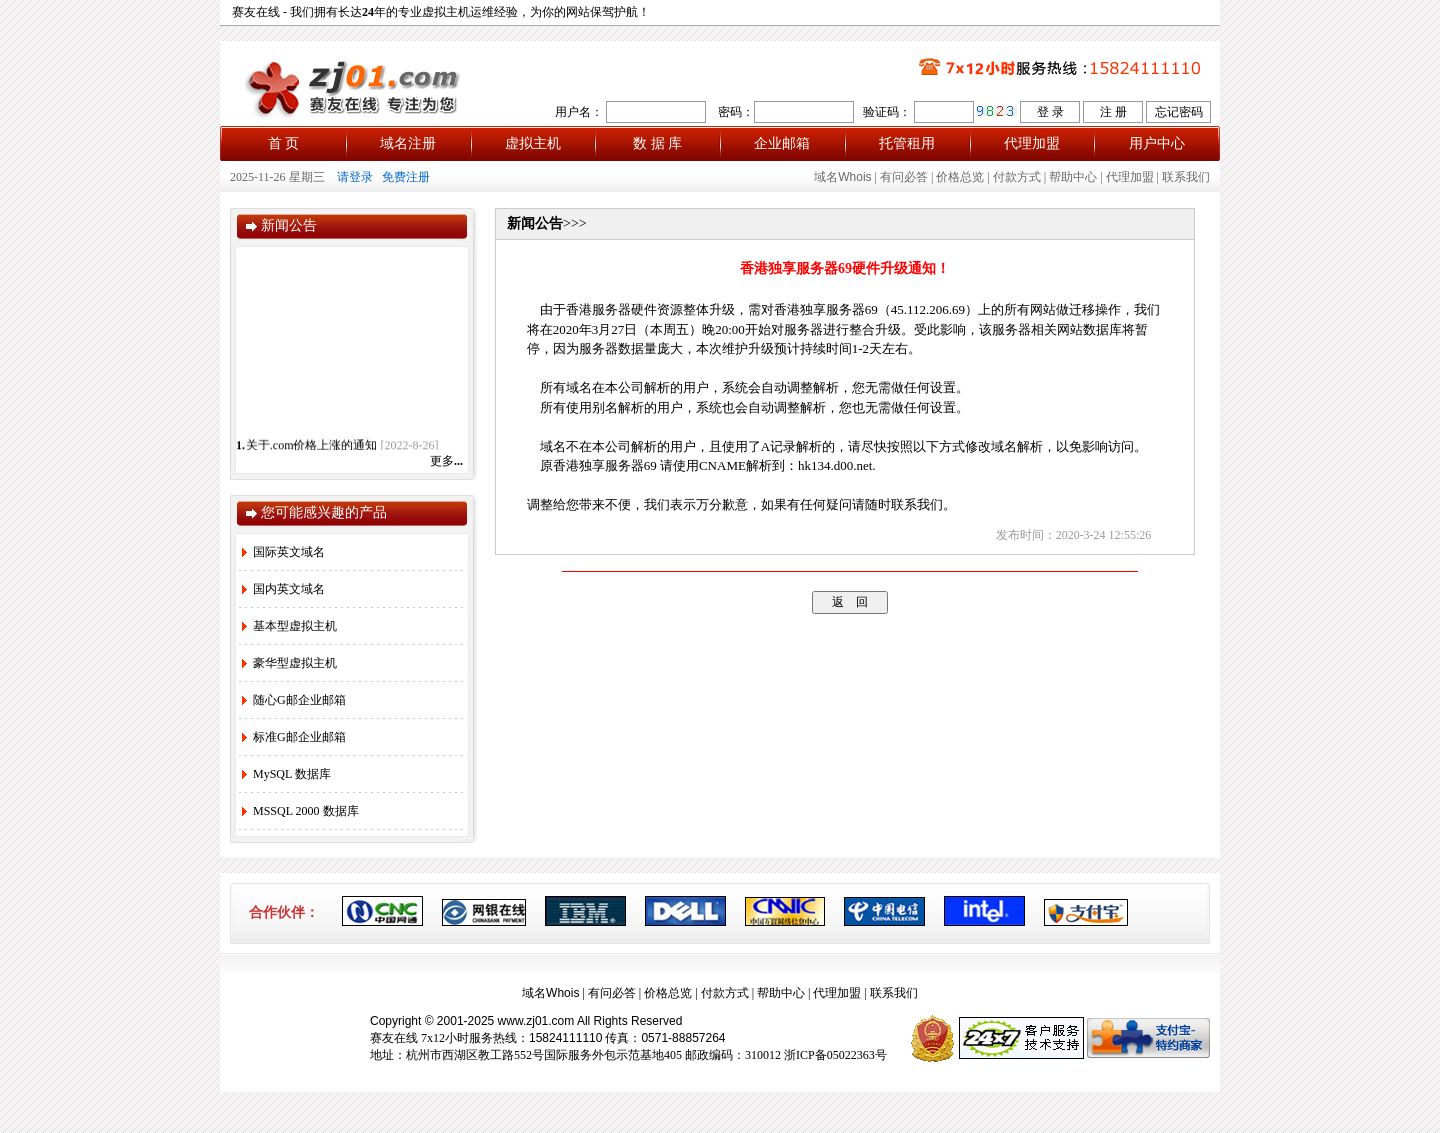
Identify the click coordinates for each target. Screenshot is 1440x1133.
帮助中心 (1073, 177)
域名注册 (408, 143)
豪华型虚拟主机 (289, 663)
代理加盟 (1032, 143)
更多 (446, 461)
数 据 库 (657, 143)
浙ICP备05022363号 (835, 1055)
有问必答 (904, 177)
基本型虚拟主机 (289, 626)
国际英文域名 (283, 552)
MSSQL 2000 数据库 (300, 811)
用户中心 (1157, 143)
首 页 (284, 143)
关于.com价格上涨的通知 (312, 449)
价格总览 (960, 177)
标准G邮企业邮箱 (294, 737)
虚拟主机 (533, 143)
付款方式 (1017, 177)
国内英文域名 (283, 589)
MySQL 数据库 (286, 774)
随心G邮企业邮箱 (294, 700)
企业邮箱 (782, 143)
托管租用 (907, 143)
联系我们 (1186, 177)
